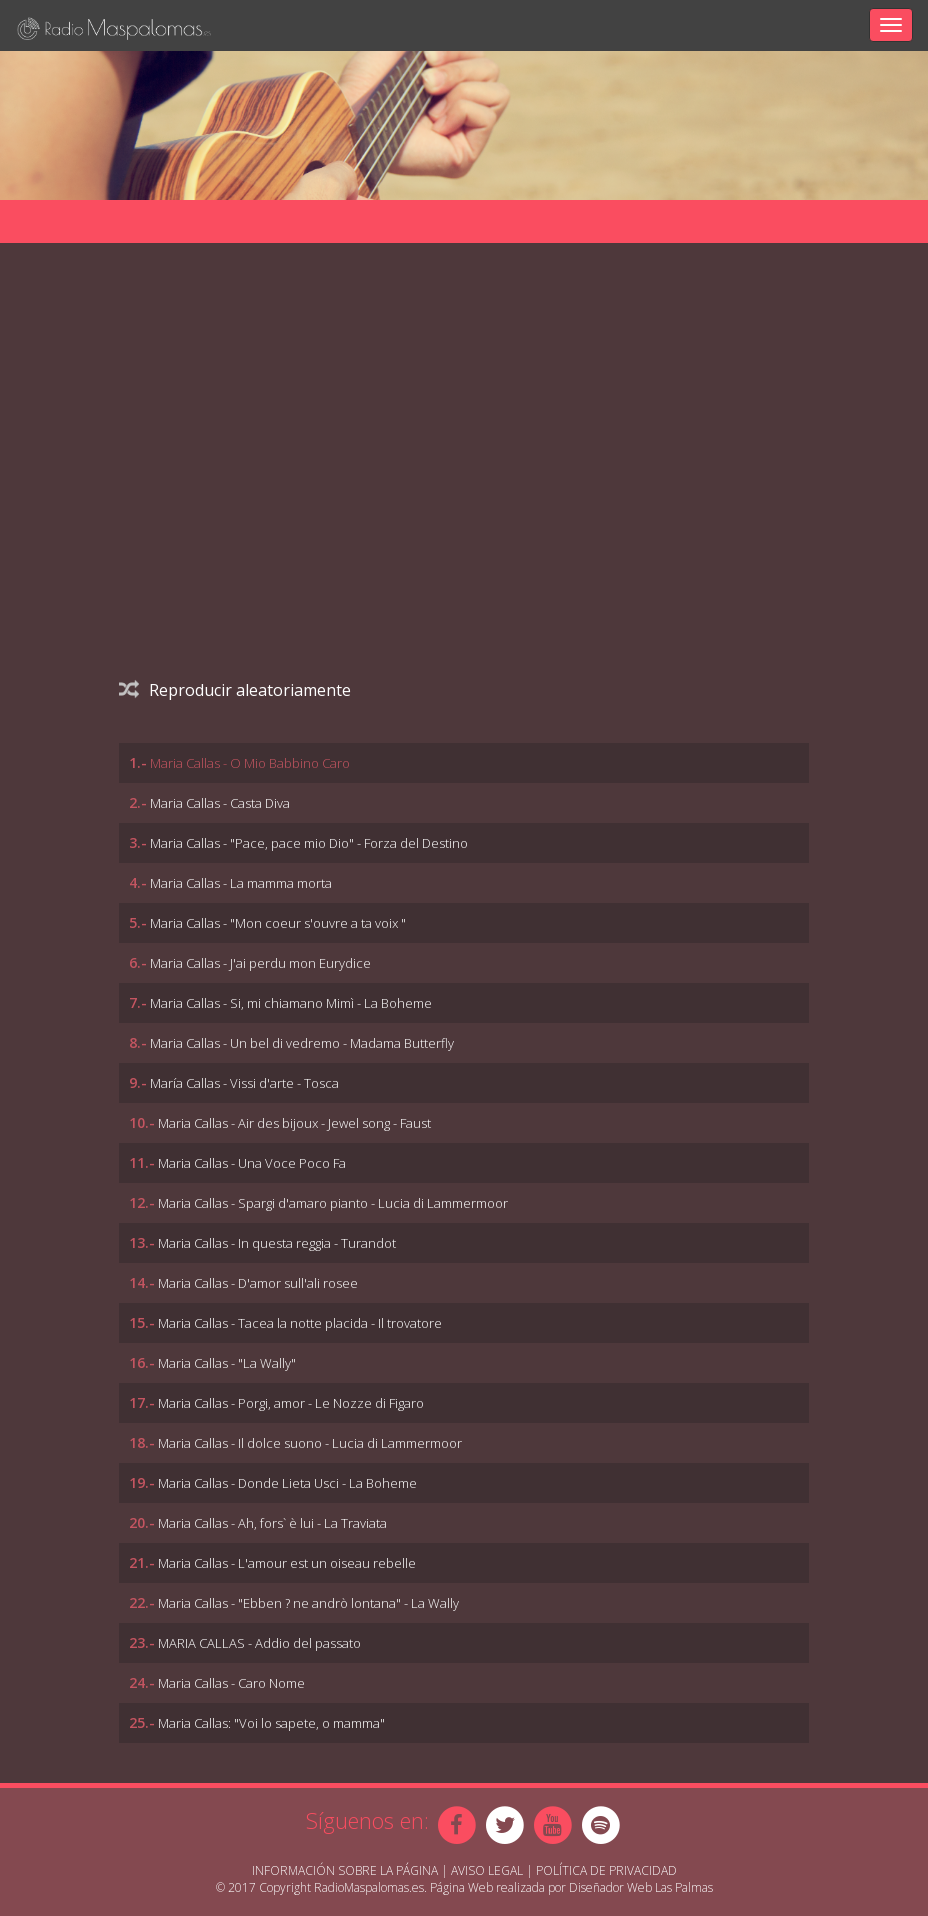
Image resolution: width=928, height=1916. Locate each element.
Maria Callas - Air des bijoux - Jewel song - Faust (294, 1123)
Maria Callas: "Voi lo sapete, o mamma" (271, 1723)
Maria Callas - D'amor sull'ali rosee (258, 1283)
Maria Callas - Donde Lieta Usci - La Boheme (287, 1483)
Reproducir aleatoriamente (235, 690)
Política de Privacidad (606, 1870)
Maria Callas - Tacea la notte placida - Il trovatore (300, 1323)
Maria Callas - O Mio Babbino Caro (250, 763)
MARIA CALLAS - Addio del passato (259, 1643)
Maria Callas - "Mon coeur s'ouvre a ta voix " (278, 923)
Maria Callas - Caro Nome (231, 1683)
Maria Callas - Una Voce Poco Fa (252, 1163)
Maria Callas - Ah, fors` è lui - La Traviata (272, 1523)
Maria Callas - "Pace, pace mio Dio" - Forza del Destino (309, 843)
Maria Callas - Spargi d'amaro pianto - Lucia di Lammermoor (333, 1203)
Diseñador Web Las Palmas (641, 1887)
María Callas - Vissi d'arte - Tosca (244, 1083)
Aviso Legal (487, 1870)
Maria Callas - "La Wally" (227, 1363)
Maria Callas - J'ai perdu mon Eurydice (260, 963)
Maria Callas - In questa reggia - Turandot (277, 1243)
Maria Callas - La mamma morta (241, 883)
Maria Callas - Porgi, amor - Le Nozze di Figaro (291, 1403)
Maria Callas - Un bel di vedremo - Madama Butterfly (302, 1043)
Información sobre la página (345, 1870)
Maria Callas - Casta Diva (220, 803)
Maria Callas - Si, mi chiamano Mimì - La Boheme (291, 1003)
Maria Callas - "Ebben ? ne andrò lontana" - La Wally (308, 1603)
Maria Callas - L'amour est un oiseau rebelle (287, 1563)
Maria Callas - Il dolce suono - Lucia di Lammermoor (310, 1443)
